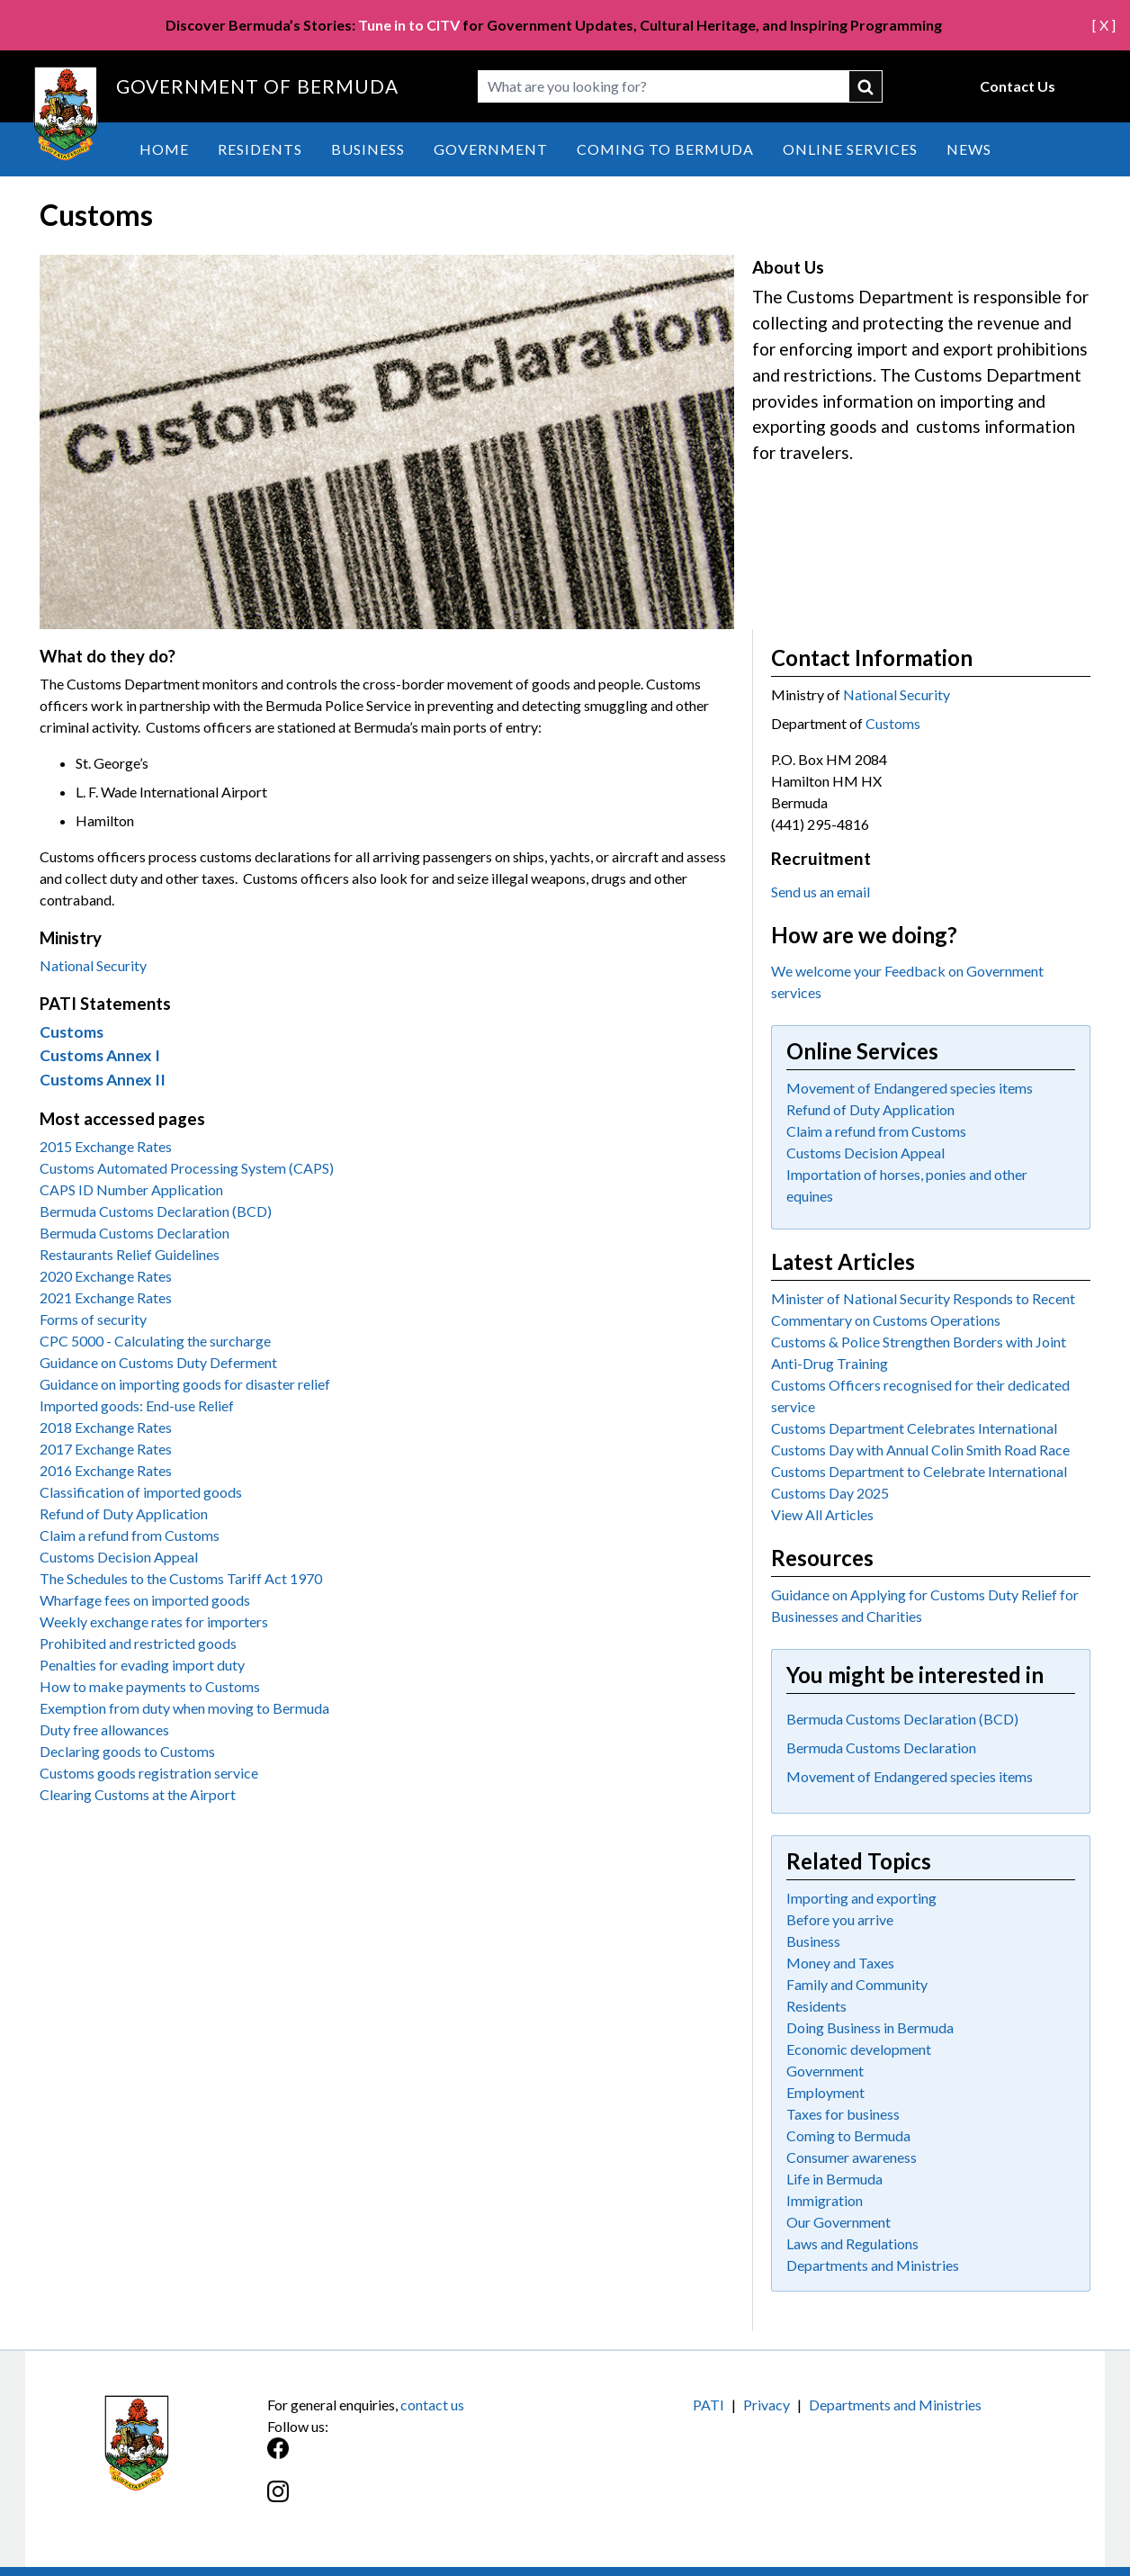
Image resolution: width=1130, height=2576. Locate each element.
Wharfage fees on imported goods (145, 1599)
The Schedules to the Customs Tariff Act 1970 (181, 1578)
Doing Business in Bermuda (870, 2027)
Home (164, 149)
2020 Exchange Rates (106, 1275)
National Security (93, 965)
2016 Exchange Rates (106, 1470)
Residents (260, 149)
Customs (71, 1031)
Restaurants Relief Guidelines (130, 1254)
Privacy (766, 2404)
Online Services (850, 149)
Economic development (858, 2049)
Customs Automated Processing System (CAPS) (187, 1167)
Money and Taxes (840, 1962)
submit (866, 86)
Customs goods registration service (149, 1772)
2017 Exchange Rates (106, 1448)
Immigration (824, 2200)
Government (491, 149)
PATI (708, 2404)
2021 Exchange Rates (106, 1297)
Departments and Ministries (872, 2265)
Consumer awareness (851, 2157)
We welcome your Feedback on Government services (907, 981)
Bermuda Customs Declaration (134, 1232)
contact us (432, 2404)
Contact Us (1017, 86)
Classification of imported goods (141, 1491)
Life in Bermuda (834, 2178)
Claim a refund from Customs (130, 1535)
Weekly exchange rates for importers (154, 1621)
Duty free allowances (104, 1729)
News (968, 149)
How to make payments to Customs (150, 1686)
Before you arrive (839, 1919)
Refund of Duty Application (124, 1513)
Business (368, 149)
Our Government (838, 2221)
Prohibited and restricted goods (138, 1643)
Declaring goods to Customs (127, 1751)
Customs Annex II (103, 1079)
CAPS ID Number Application (131, 1189)
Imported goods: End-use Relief (137, 1405)
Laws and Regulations (852, 2243)
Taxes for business (843, 2113)
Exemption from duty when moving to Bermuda (184, 1707)
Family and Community (857, 1984)
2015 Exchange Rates (106, 1146)
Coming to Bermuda (665, 149)
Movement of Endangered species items (909, 1087)
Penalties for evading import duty (142, 1664)
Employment (825, 2092)
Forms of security (93, 1319)
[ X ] (1104, 24)
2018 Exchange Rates (106, 1427)
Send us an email (820, 891)
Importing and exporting (861, 1897)
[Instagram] (416, 2501)
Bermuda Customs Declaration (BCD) (156, 1211)
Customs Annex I (100, 1055)
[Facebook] (416, 2457)
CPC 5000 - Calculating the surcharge (155, 1340)
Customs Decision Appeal (119, 1556)
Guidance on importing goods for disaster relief (185, 1383)
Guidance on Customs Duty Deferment (158, 1362)
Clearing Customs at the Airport (138, 1794)
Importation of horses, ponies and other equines (906, 1185)
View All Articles (822, 1514)
